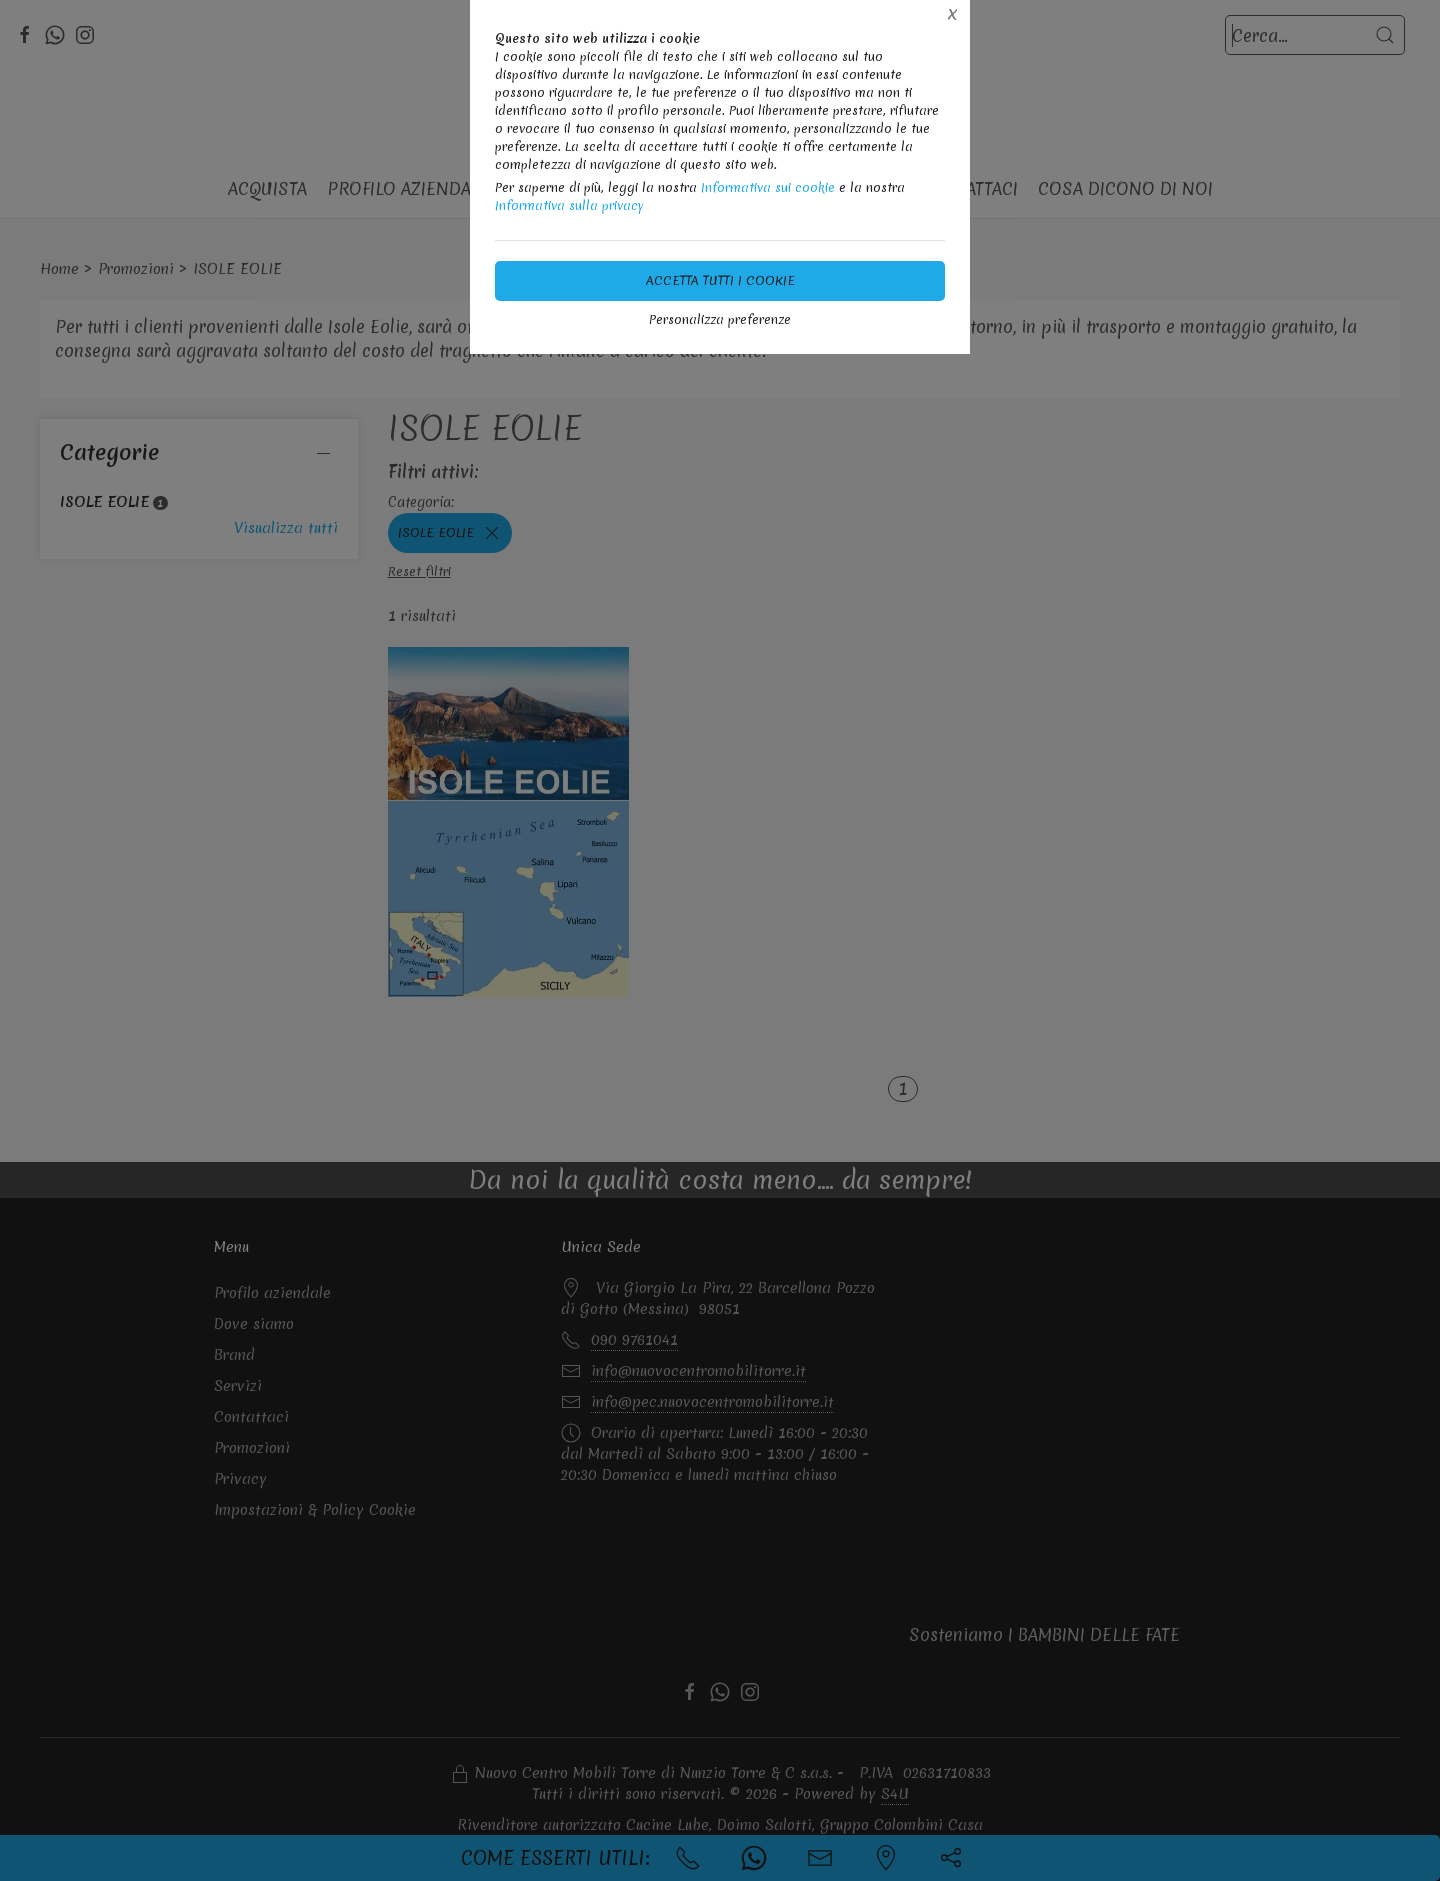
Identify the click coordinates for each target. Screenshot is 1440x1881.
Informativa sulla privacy (569, 205)
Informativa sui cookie (768, 187)
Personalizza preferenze (720, 319)
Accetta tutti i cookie (720, 280)
